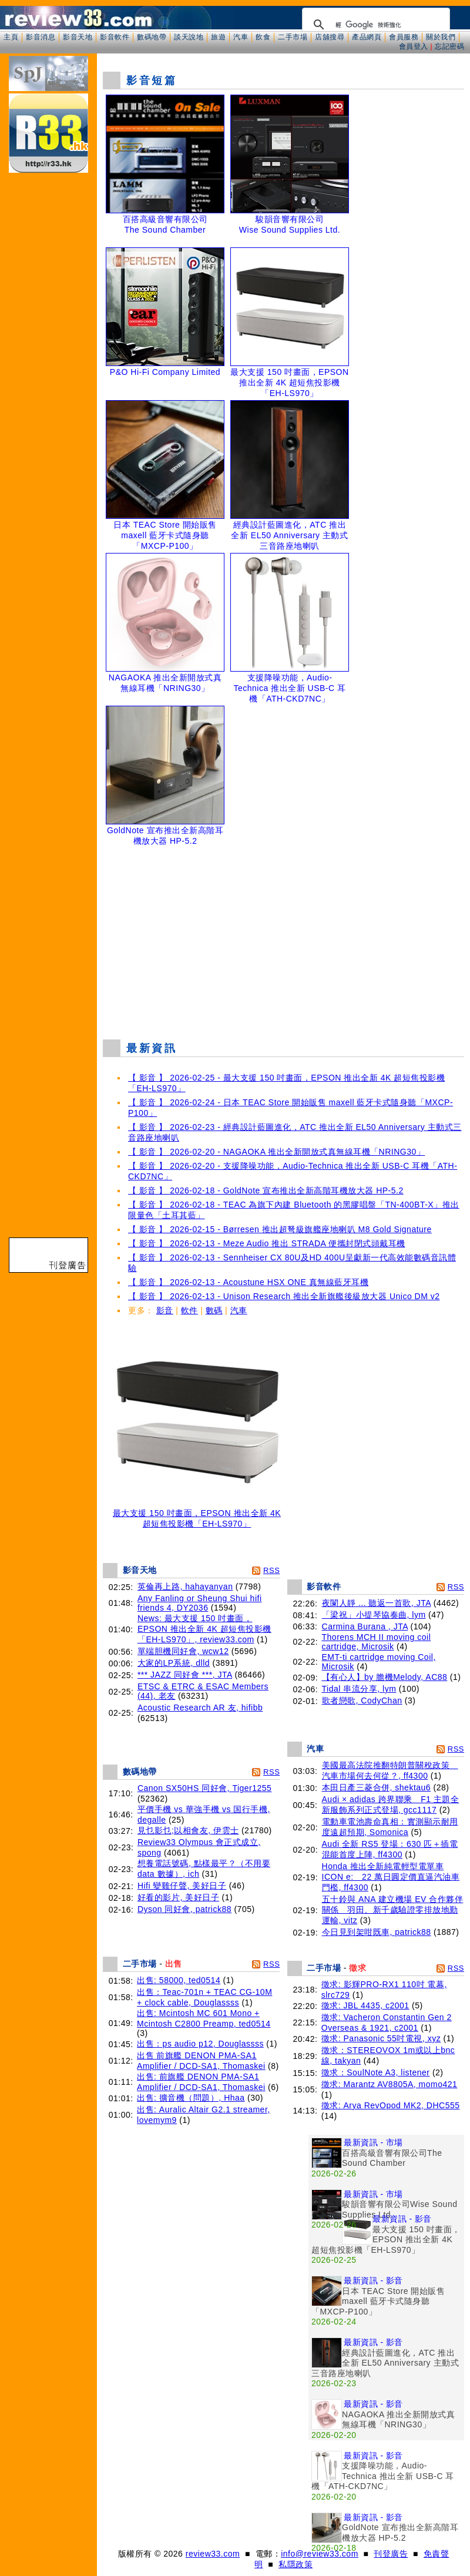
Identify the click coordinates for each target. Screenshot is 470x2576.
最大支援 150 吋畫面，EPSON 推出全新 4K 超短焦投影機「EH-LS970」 (197, 1514)
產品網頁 (366, 37)
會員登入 (413, 46)
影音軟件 (114, 37)
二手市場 (292, 37)
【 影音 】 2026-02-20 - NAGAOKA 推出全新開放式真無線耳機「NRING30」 (276, 1151)
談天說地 (188, 37)
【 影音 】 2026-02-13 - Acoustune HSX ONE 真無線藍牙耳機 (248, 1282)
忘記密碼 (449, 46)
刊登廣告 (391, 2553)
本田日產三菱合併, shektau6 (376, 1787)
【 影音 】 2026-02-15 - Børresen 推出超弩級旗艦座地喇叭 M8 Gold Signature (280, 1229)
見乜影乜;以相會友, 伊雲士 (188, 1830)
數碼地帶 (151, 37)
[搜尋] (374, 25)
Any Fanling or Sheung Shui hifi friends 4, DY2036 (199, 1603)
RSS (271, 1570)
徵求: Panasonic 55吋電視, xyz (381, 2038)
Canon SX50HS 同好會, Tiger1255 (204, 1788)
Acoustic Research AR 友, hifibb (200, 1707)
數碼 (214, 1310)
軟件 (189, 1310)
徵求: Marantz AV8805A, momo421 (389, 2084)
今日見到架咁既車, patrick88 (376, 1932)
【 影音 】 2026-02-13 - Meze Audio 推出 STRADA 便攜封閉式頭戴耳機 (266, 1243)
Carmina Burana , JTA (365, 1626)
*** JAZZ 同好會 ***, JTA (184, 1674)
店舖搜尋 (329, 37)
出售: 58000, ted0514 (178, 1980)
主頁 (11, 37)
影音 (164, 1310)
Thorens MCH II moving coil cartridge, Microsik (376, 1641)
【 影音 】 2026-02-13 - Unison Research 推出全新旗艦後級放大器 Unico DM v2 (284, 1296)
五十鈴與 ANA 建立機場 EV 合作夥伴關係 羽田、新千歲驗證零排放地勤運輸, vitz (393, 1909)
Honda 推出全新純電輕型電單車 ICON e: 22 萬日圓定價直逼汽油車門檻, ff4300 (391, 1876)
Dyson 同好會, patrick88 (184, 1909)
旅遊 (218, 37)
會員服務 (403, 37)
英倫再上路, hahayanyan (185, 1586)
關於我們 (440, 37)
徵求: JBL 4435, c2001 (365, 2005)
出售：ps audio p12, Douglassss (200, 2043)
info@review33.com (319, 2553)
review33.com (213, 2553)
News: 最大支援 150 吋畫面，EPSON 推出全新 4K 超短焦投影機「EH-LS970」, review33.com (204, 1629)
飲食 (263, 37)
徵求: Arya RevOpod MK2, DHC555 (390, 2105)
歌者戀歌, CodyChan (362, 1700)
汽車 (240, 37)
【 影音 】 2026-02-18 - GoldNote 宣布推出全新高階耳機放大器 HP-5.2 (266, 1190)
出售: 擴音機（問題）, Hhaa (191, 2097)
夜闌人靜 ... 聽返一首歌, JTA (376, 1603)
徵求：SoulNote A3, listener (375, 2072)
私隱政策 (295, 2564)
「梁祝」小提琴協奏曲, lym (374, 1614)
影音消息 (40, 37)
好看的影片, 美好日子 (178, 1897)
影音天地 (77, 37)
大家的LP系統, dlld (173, 1663)
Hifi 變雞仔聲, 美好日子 (181, 1885)
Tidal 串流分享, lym (359, 1688)
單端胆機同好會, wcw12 (183, 1651)
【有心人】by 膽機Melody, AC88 (385, 1677)
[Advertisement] (283, 945)
